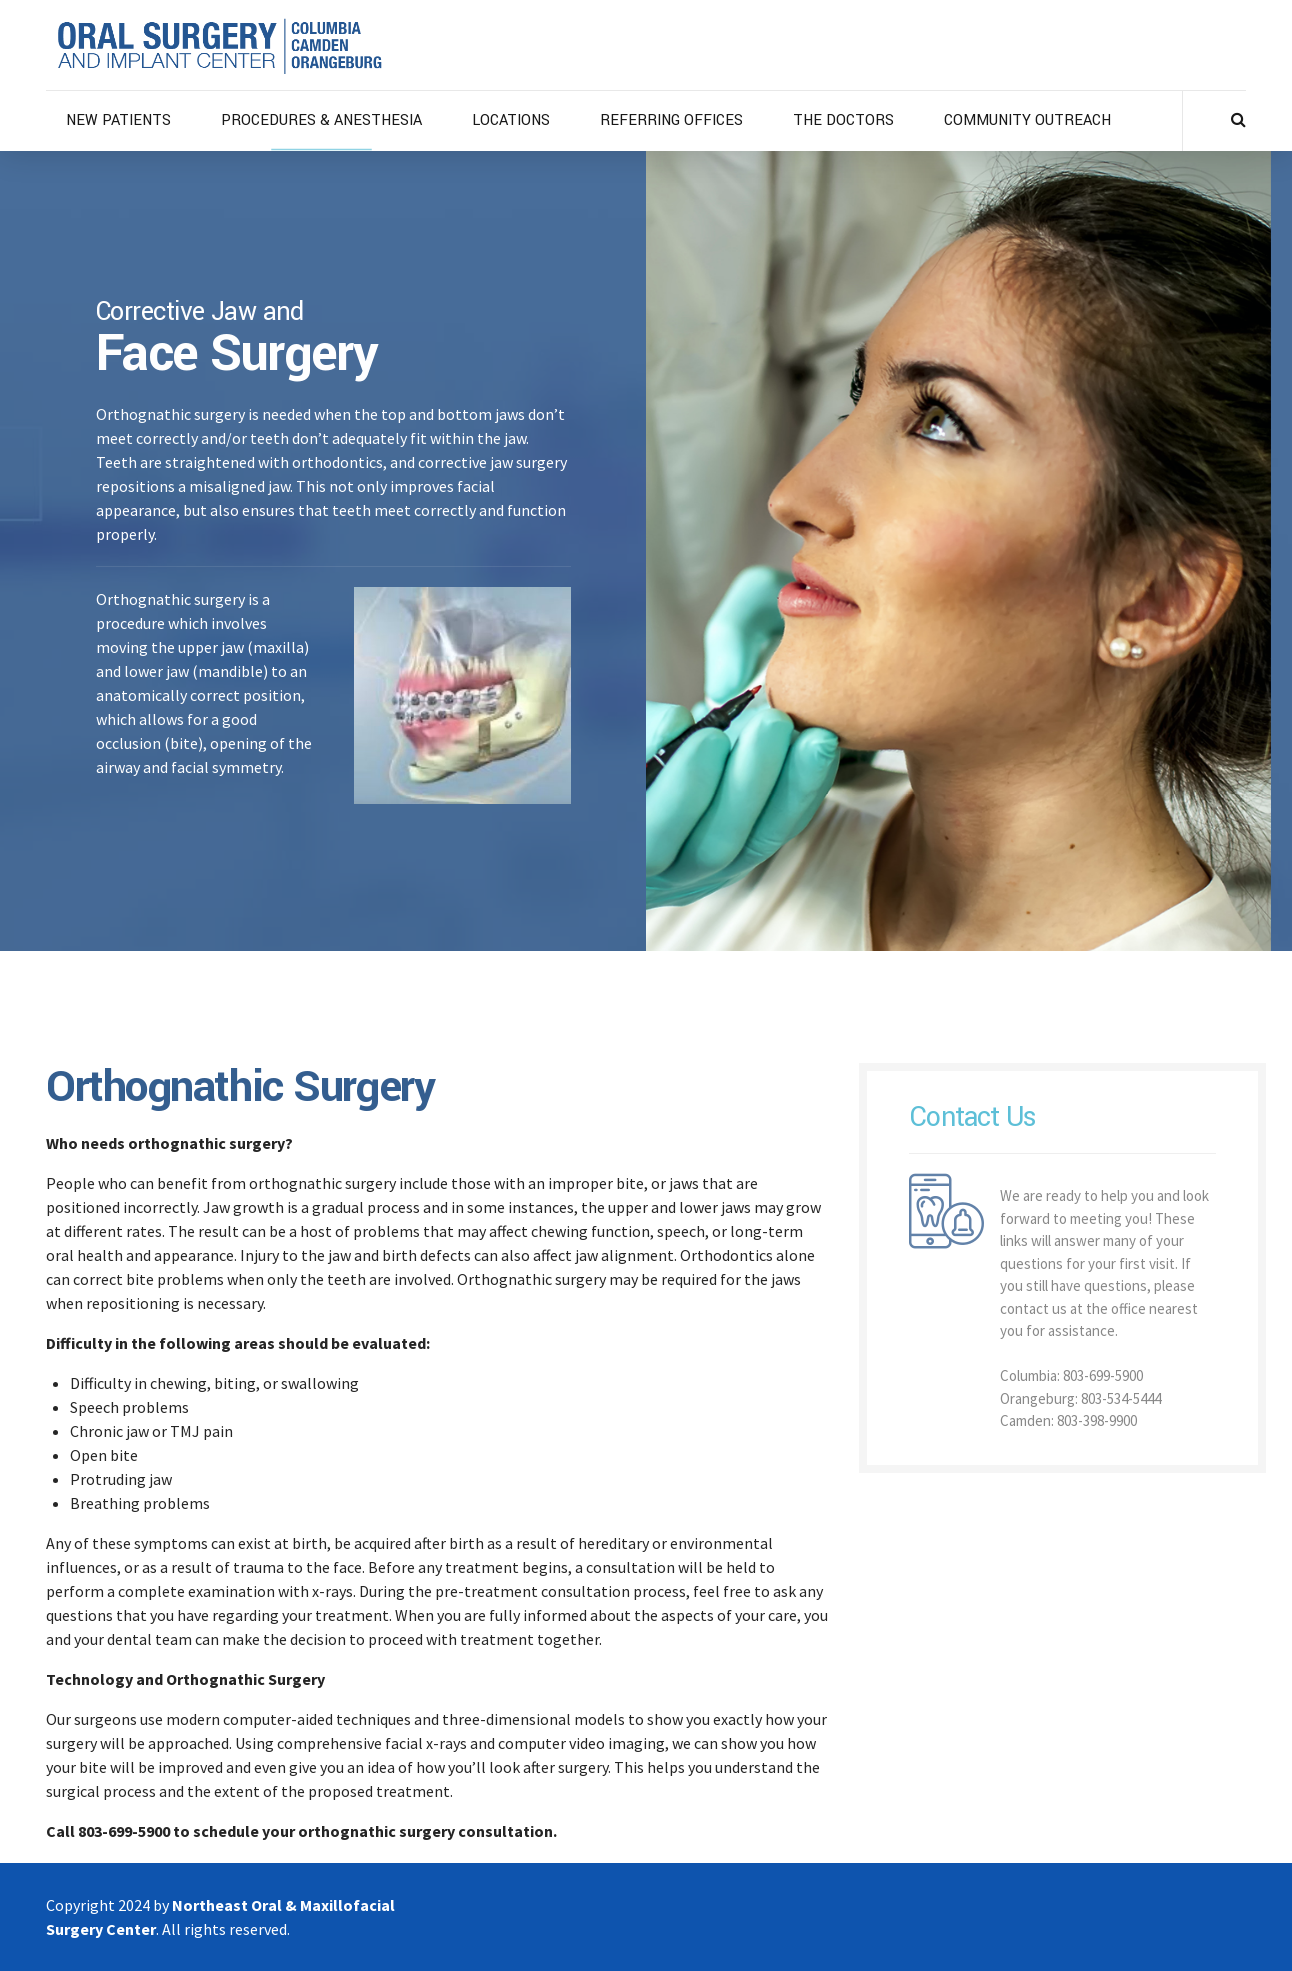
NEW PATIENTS (118, 120)
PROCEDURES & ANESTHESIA (321, 120)
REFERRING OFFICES (671, 120)
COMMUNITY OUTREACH (1027, 120)
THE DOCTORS (843, 120)
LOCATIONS (511, 120)
